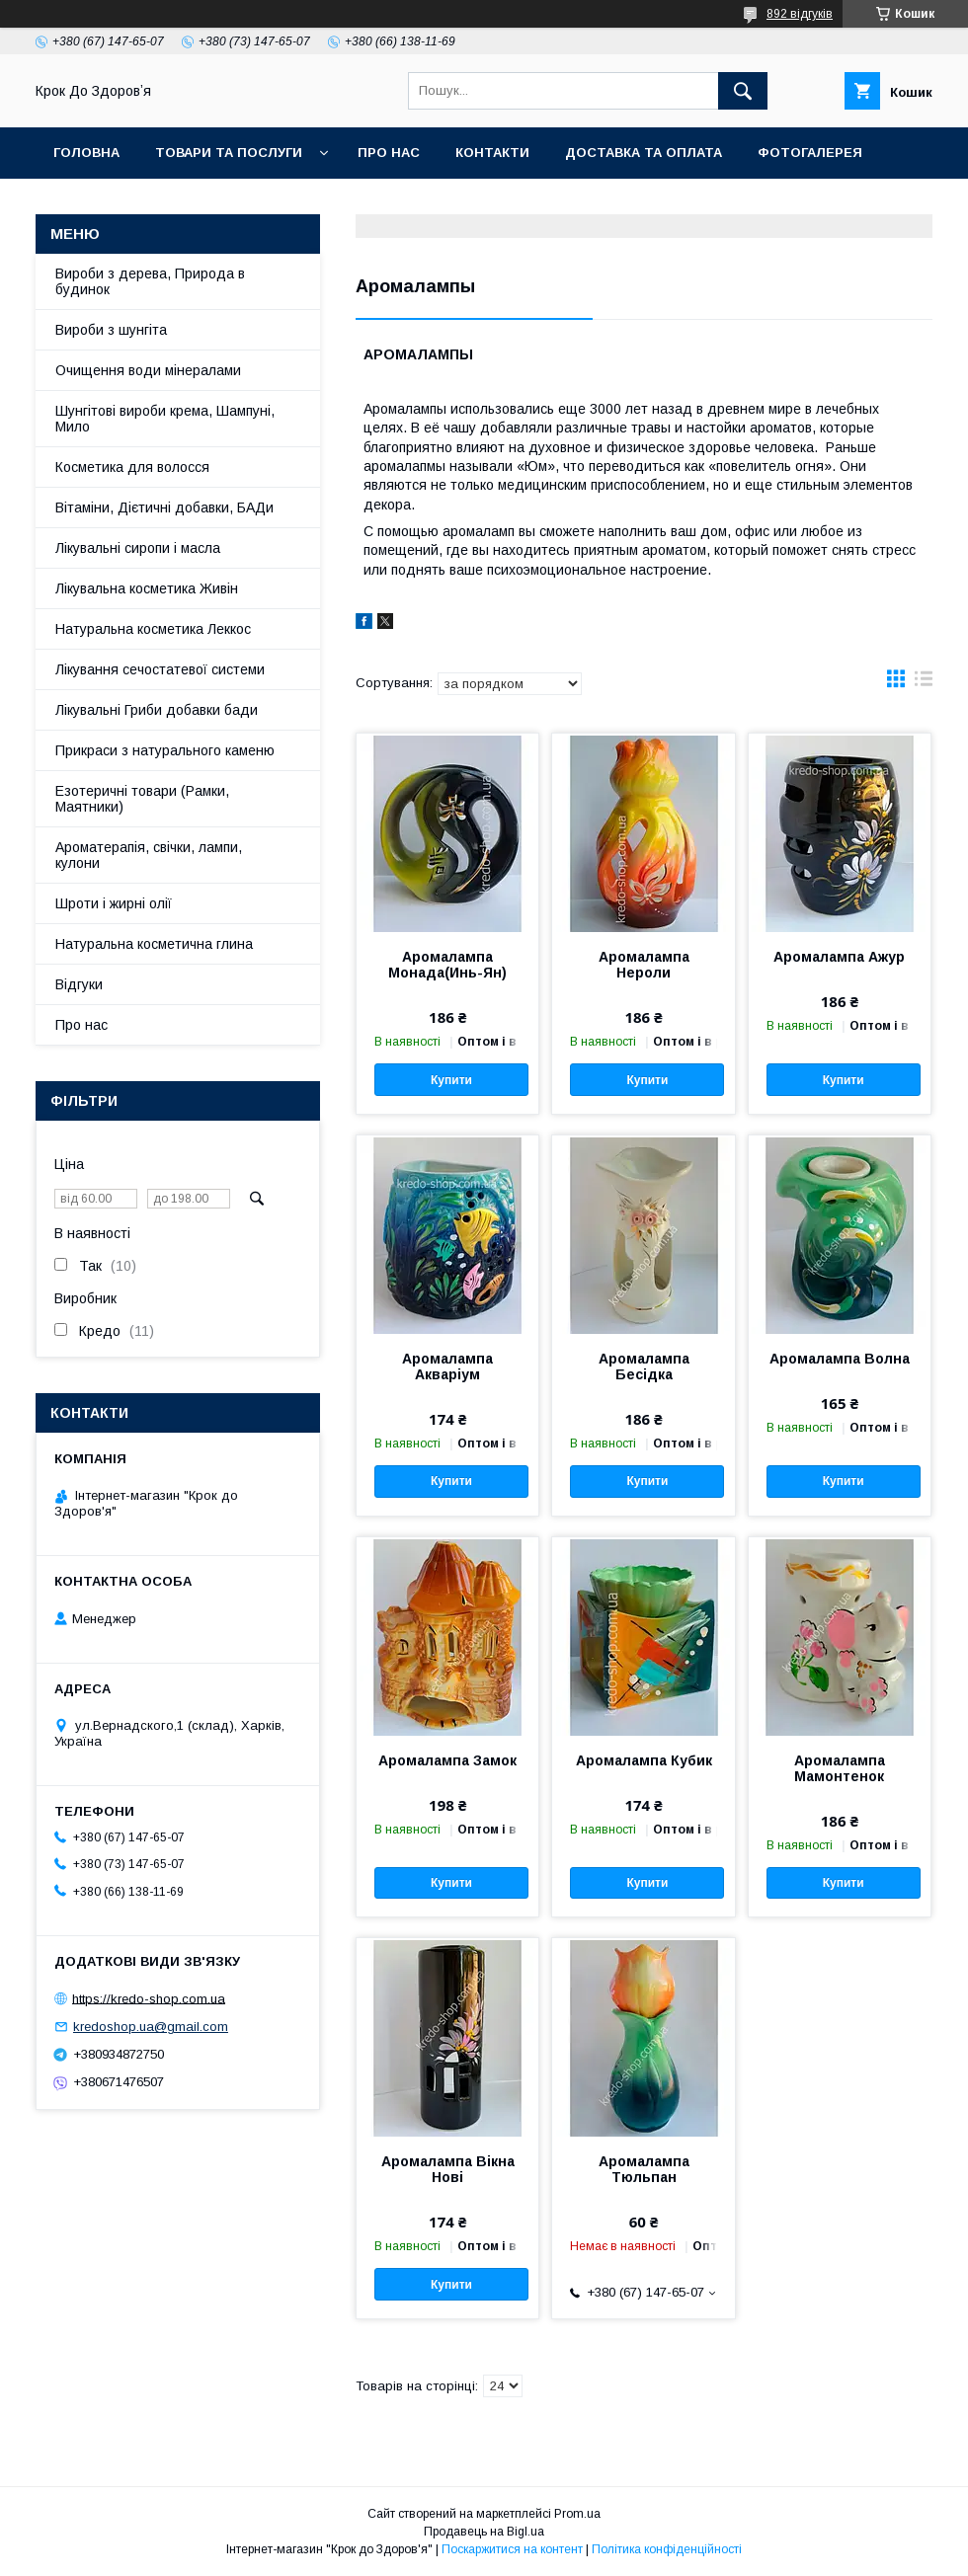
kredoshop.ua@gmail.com (150, 2026)
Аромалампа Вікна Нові (448, 2169)
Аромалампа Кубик (644, 1760)
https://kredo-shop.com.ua (148, 1998)
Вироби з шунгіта (111, 330)
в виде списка (923, 683)
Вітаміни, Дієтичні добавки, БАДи (164, 507)
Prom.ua (577, 2514)
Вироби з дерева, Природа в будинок (150, 281)
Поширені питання (212, 203)
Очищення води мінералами (148, 370)
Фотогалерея (810, 152)
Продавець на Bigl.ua (484, 2531)
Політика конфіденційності (667, 2549)
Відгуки (79, 984)
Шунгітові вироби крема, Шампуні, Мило (165, 418)
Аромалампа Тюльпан (644, 2169)
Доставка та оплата (643, 152)
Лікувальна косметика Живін (146, 588)
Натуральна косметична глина (154, 944)
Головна (86, 152)
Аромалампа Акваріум (447, 1366)
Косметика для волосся (132, 467)
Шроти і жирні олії (113, 903)
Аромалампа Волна (839, 1358)
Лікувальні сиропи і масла (137, 548)
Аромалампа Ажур (839, 957)
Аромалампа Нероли (644, 964)
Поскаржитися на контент (512, 2549)
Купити (451, 1080)
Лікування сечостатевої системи (160, 669)
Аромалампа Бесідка (644, 1366)
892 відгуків (799, 14)
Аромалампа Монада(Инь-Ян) (447, 964)
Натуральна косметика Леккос (153, 629)
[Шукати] (742, 91)
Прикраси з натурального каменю (165, 750)
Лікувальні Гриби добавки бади (156, 710)
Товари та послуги (228, 152)
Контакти (492, 152)
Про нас (389, 152)
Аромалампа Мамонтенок (839, 1768)
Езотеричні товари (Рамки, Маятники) (142, 799)
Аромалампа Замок (447, 1760)
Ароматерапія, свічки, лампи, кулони (148, 855)
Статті (78, 203)
